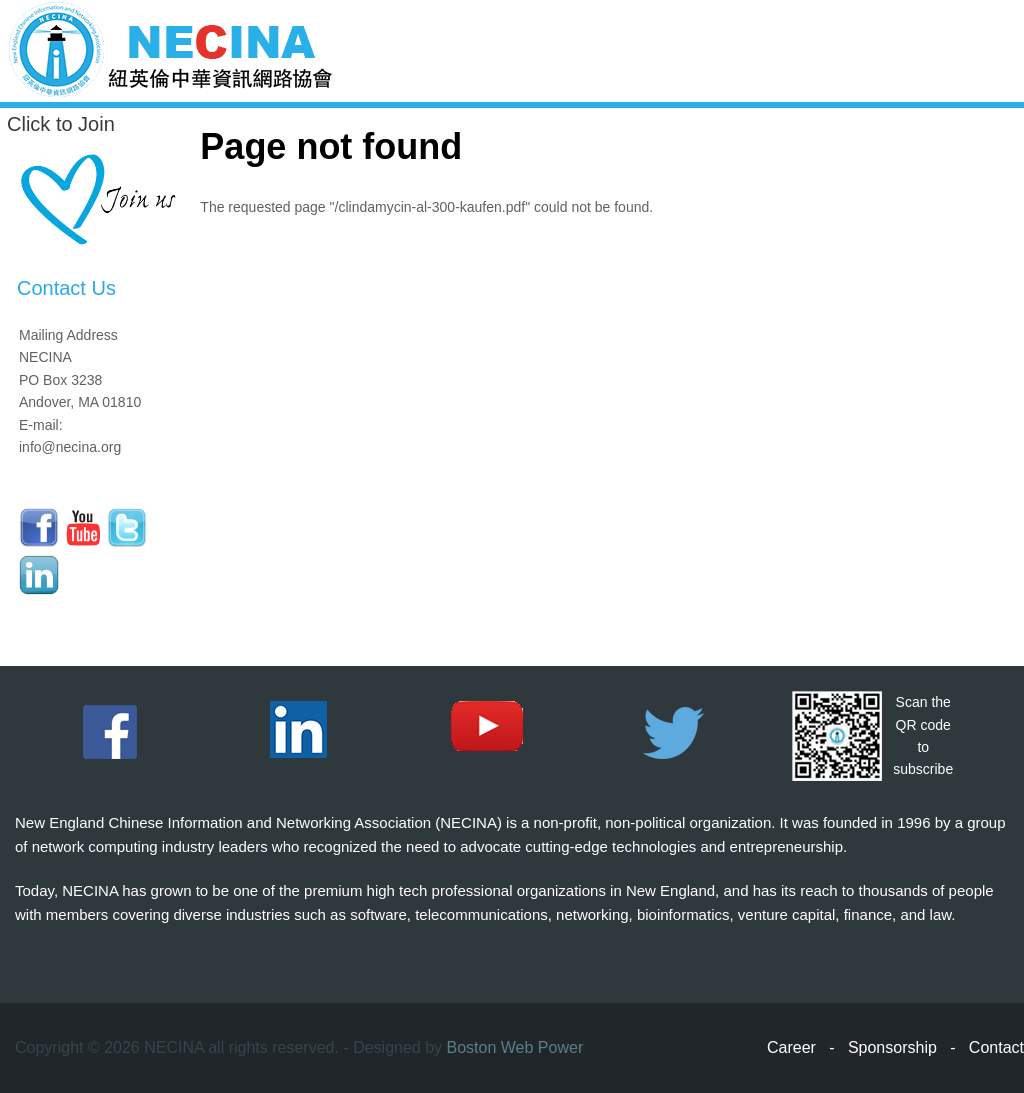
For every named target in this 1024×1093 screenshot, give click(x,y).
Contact (996, 1047)
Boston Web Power (515, 1047)
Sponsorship (892, 1047)
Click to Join (61, 124)
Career (791, 1047)
